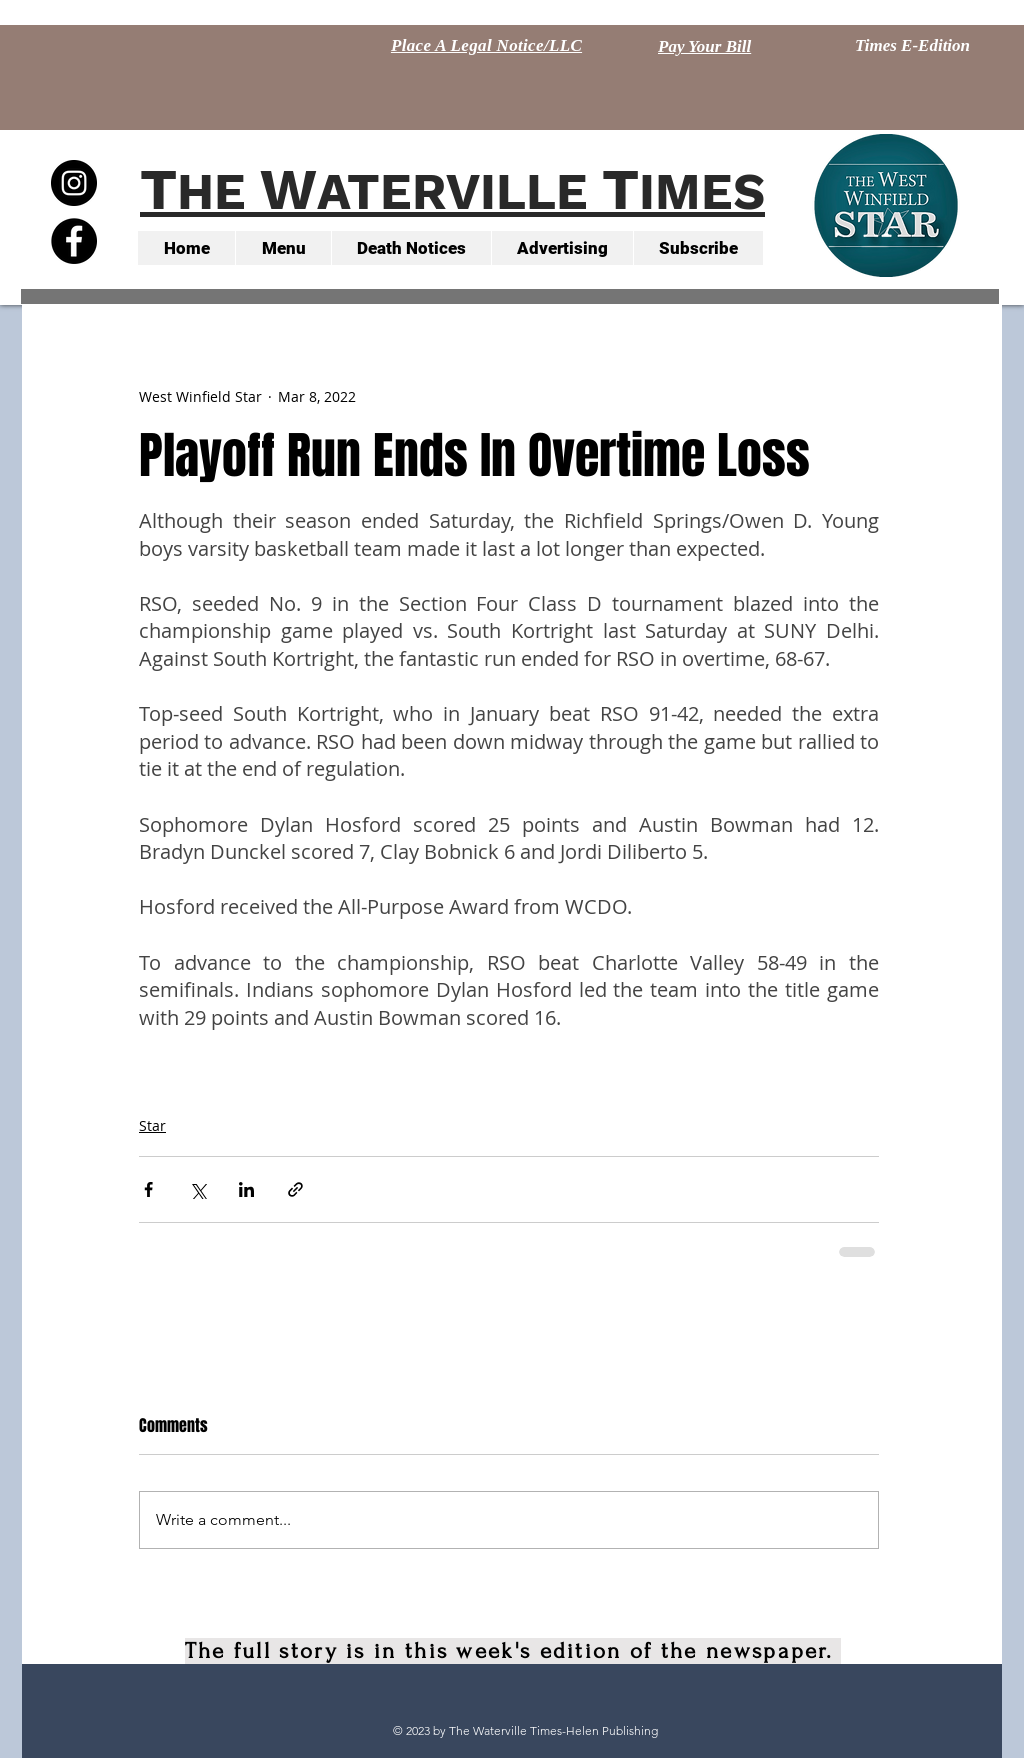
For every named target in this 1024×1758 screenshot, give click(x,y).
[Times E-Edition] (912, 46)
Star (152, 1125)
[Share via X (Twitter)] (197, 1189)
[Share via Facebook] (148, 1189)
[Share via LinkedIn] (246, 1189)
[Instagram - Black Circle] (74, 183)
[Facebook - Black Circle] (74, 241)
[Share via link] (295, 1189)
